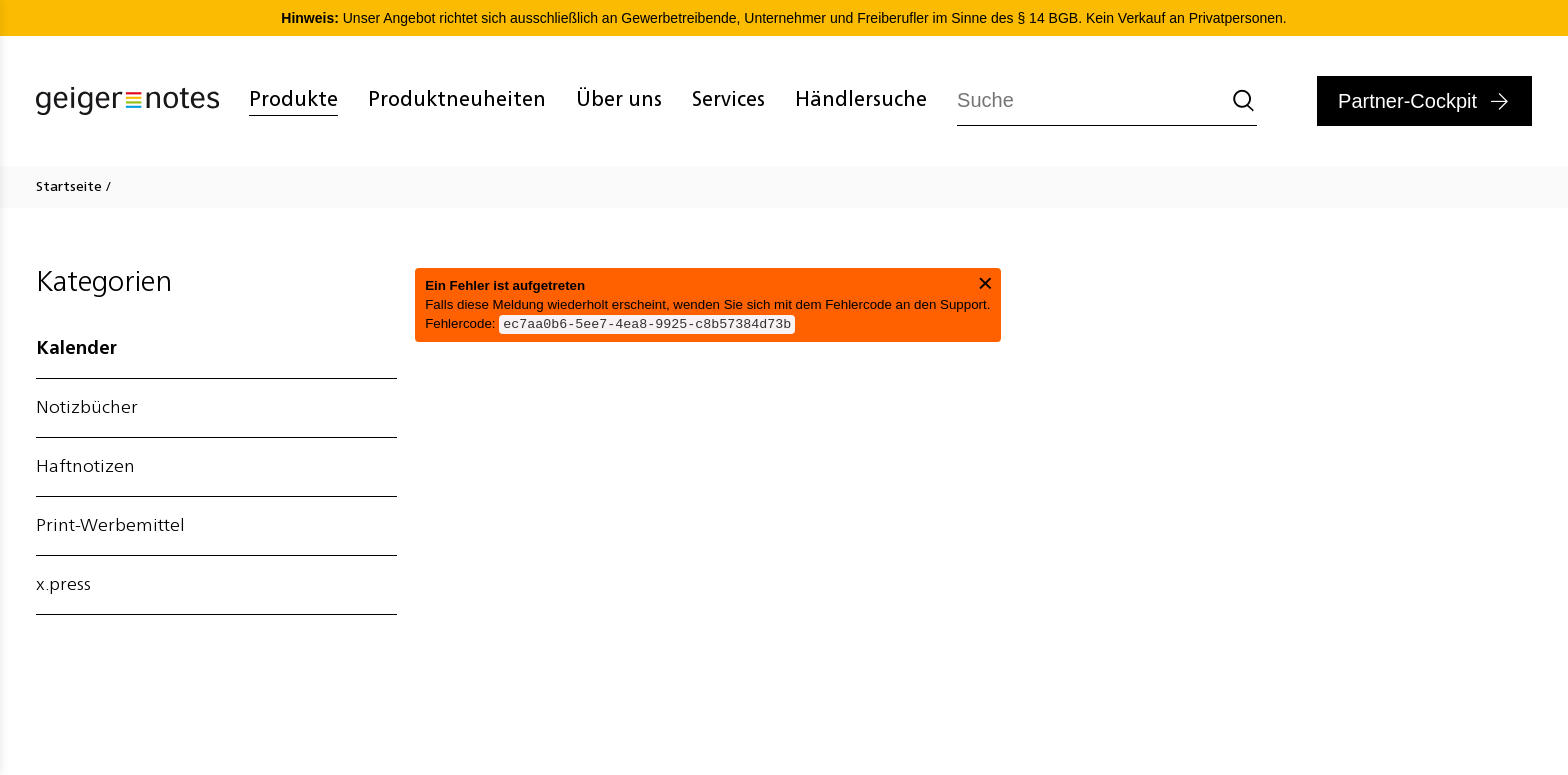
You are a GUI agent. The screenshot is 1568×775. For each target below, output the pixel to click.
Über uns (619, 101)
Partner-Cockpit (1407, 101)
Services (728, 101)
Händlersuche (861, 101)
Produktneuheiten (457, 101)
